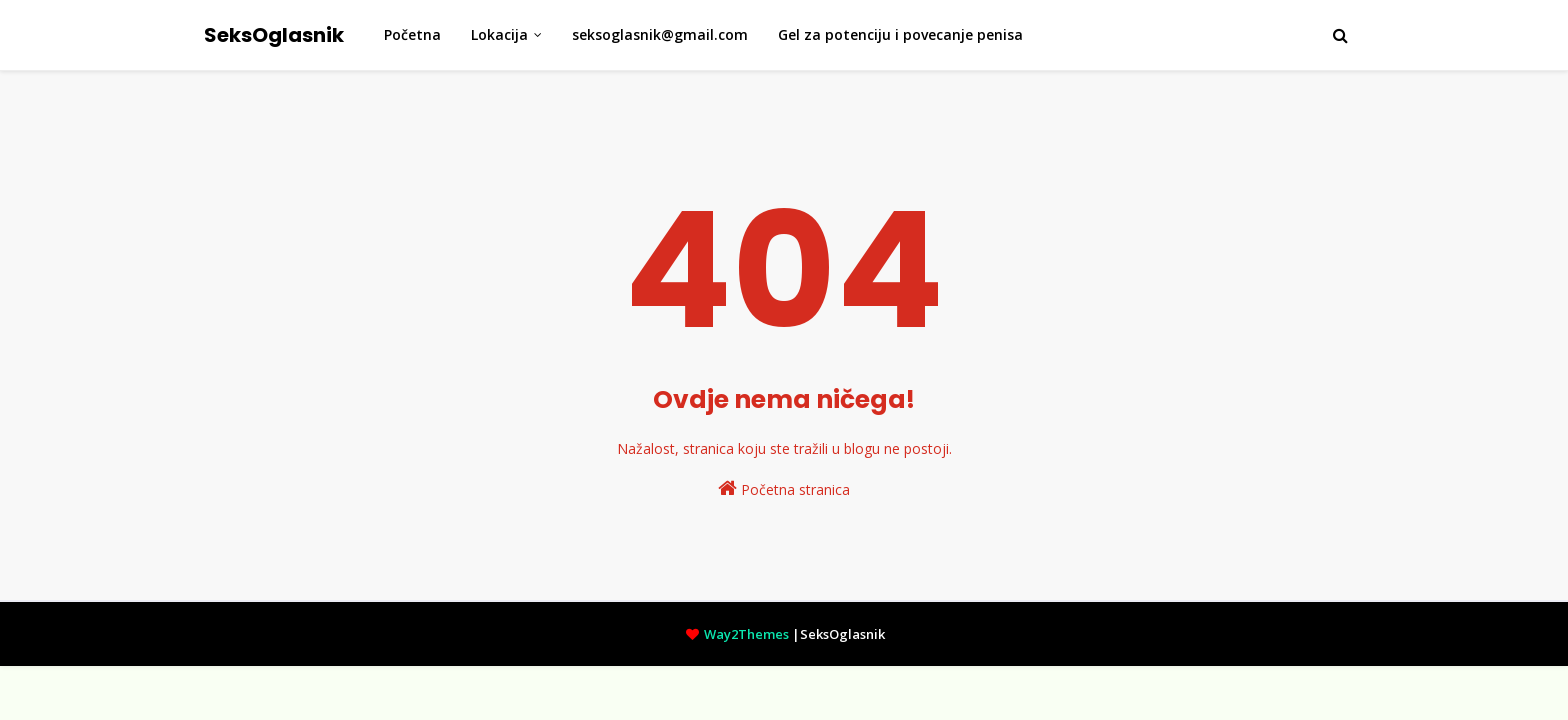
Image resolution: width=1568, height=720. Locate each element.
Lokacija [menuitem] (499, 34)
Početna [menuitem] (412, 34)
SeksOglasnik (274, 35)
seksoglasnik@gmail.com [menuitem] (660, 34)
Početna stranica (784, 488)
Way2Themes (746, 634)
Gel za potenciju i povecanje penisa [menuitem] (900, 34)
